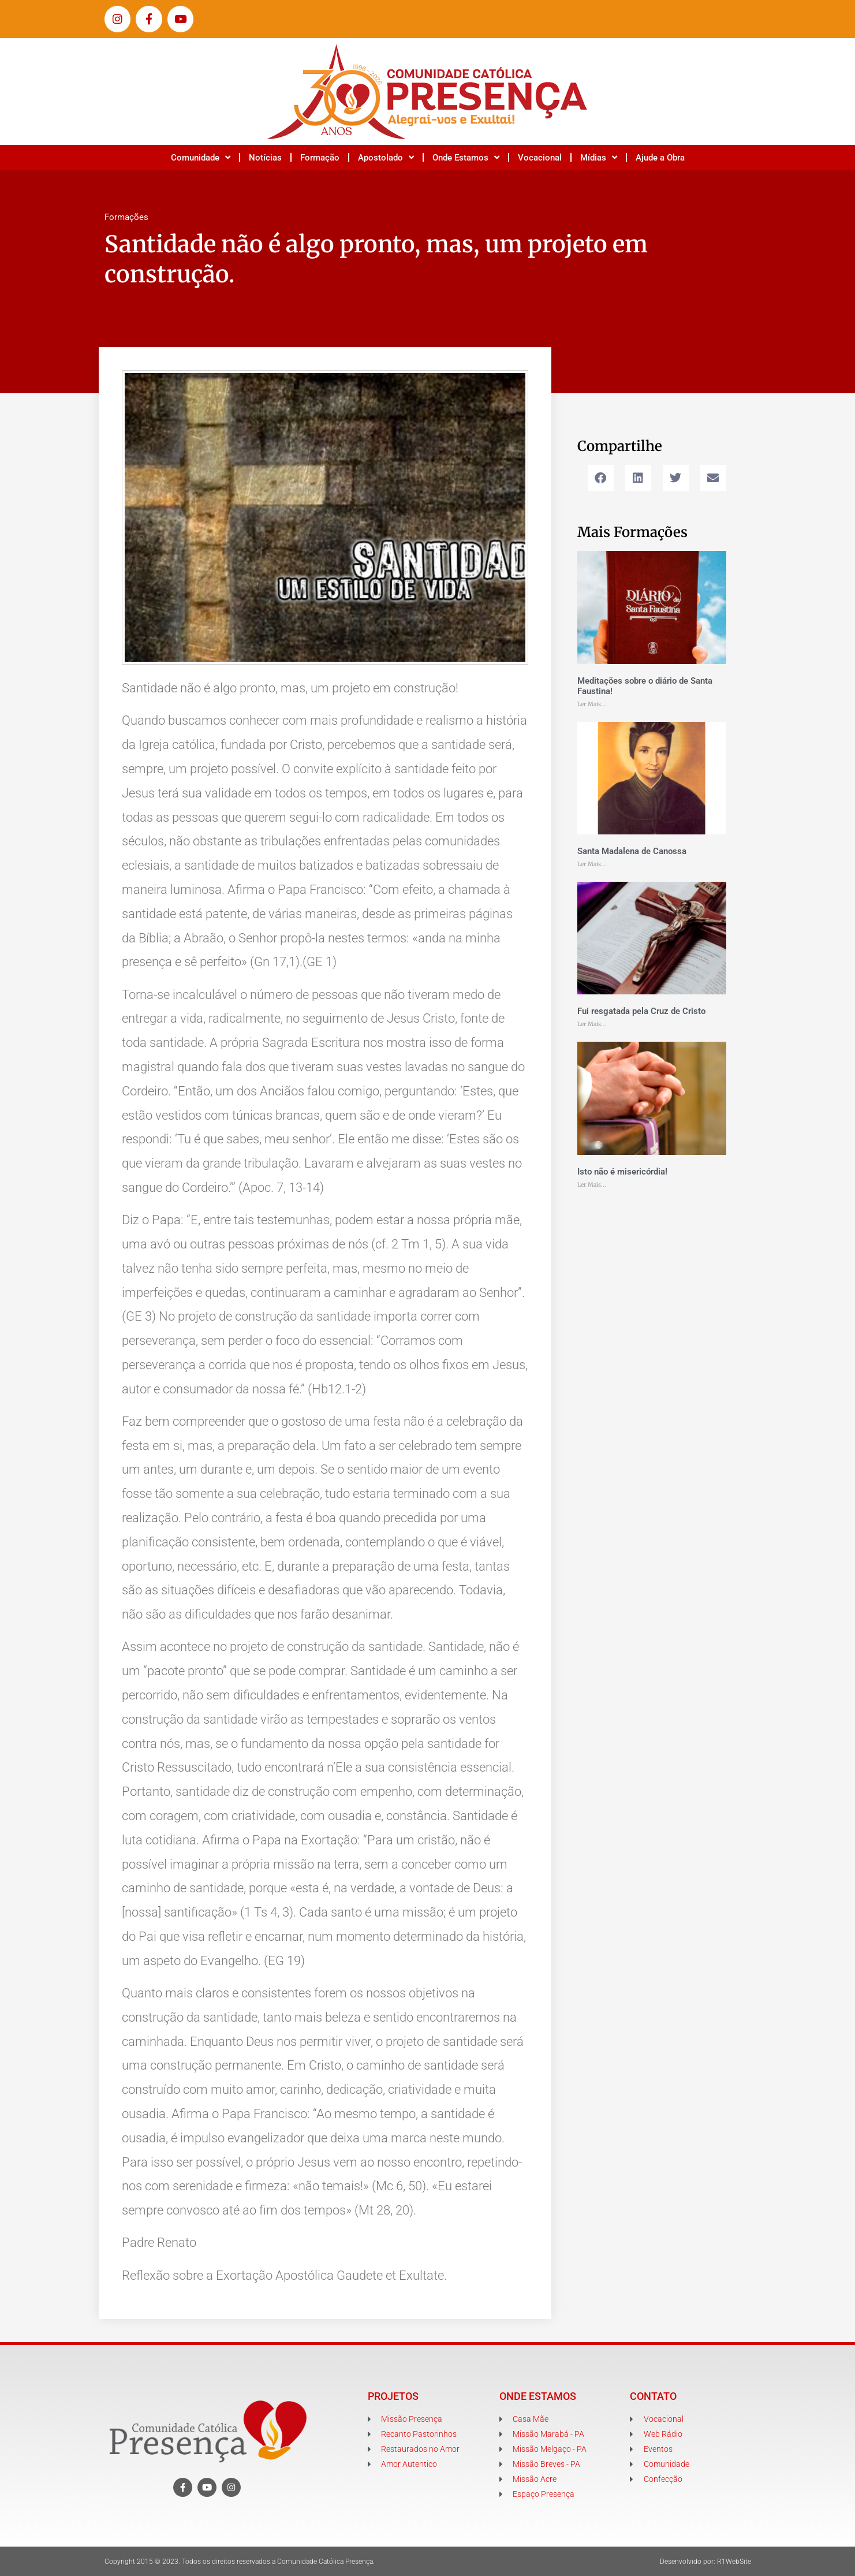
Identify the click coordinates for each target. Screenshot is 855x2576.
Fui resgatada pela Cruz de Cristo (641, 1011)
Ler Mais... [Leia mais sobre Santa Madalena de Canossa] (591, 864)
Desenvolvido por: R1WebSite (705, 2562)
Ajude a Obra (660, 157)
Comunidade (200, 157)
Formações (126, 217)
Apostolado (386, 157)
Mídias (598, 157)
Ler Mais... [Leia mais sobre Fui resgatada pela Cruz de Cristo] (591, 1024)
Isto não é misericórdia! (622, 1171)
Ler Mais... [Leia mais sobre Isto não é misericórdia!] (591, 1184)
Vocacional (540, 157)
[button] (601, 478)
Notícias (265, 157)
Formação (319, 157)
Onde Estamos (465, 157)
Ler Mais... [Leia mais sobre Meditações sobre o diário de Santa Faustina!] (591, 704)
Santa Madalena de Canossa (631, 851)
